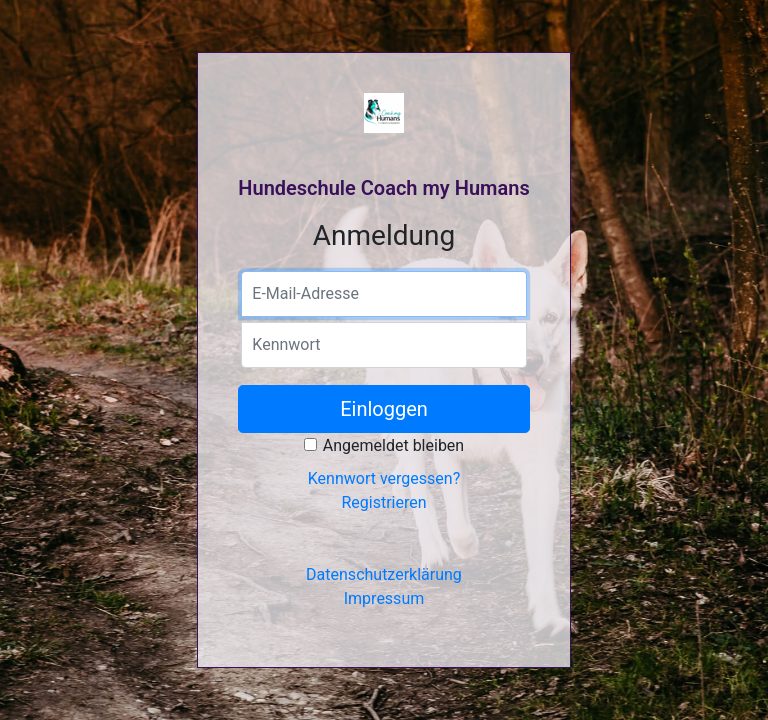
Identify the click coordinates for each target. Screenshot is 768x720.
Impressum (384, 598)
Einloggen (384, 409)
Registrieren (383, 502)
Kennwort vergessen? (384, 478)
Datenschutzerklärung (384, 574)
